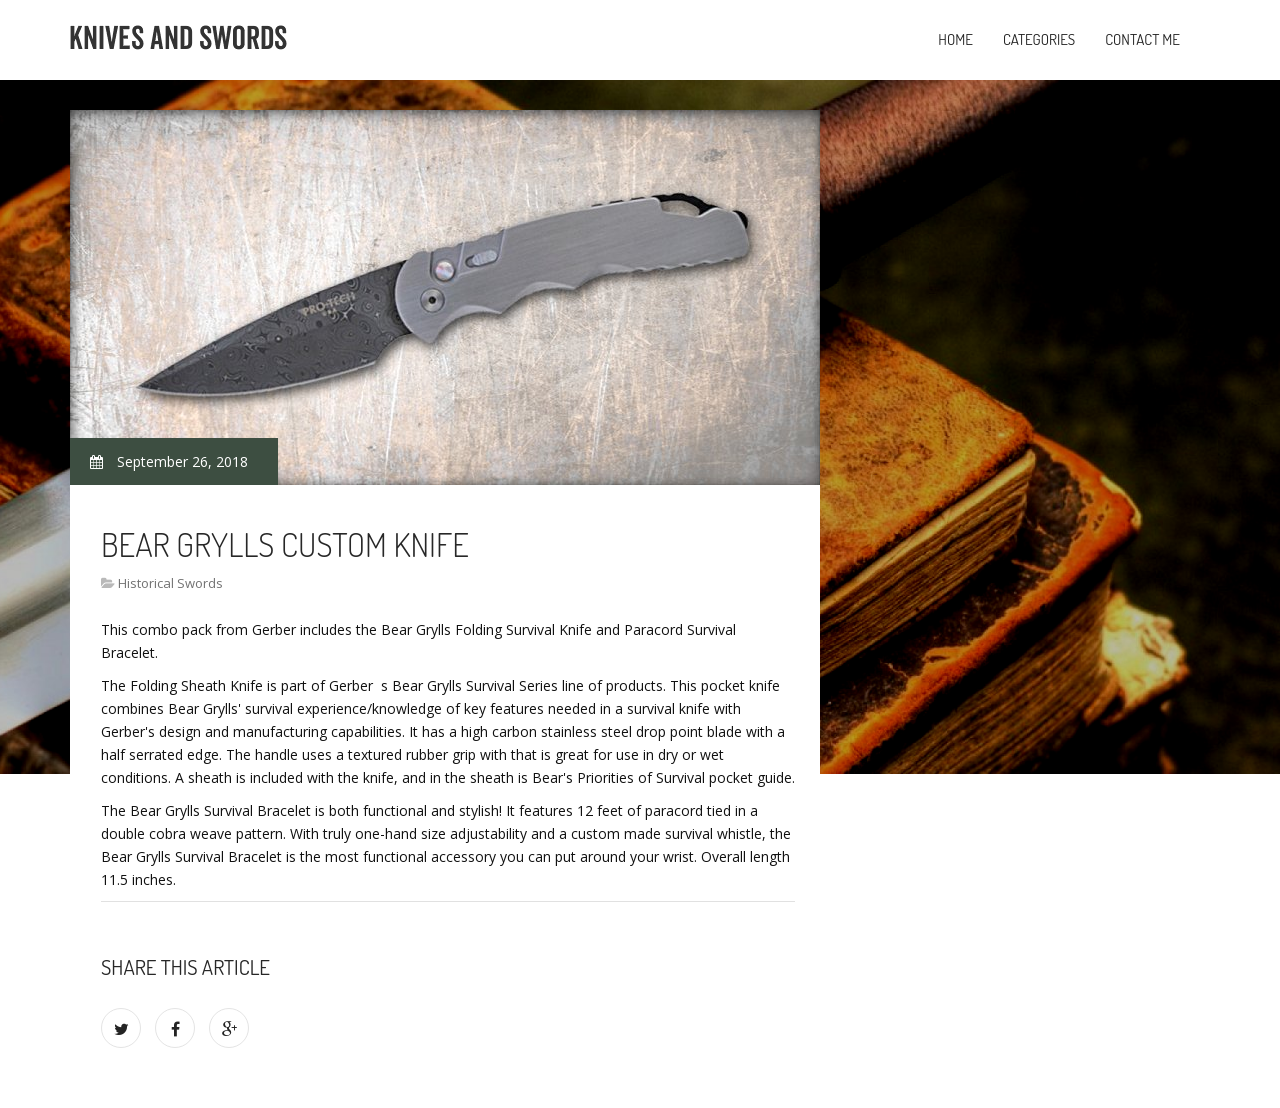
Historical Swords (170, 583)
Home (955, 39)
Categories (1039, 39)
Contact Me (1142, 39)
